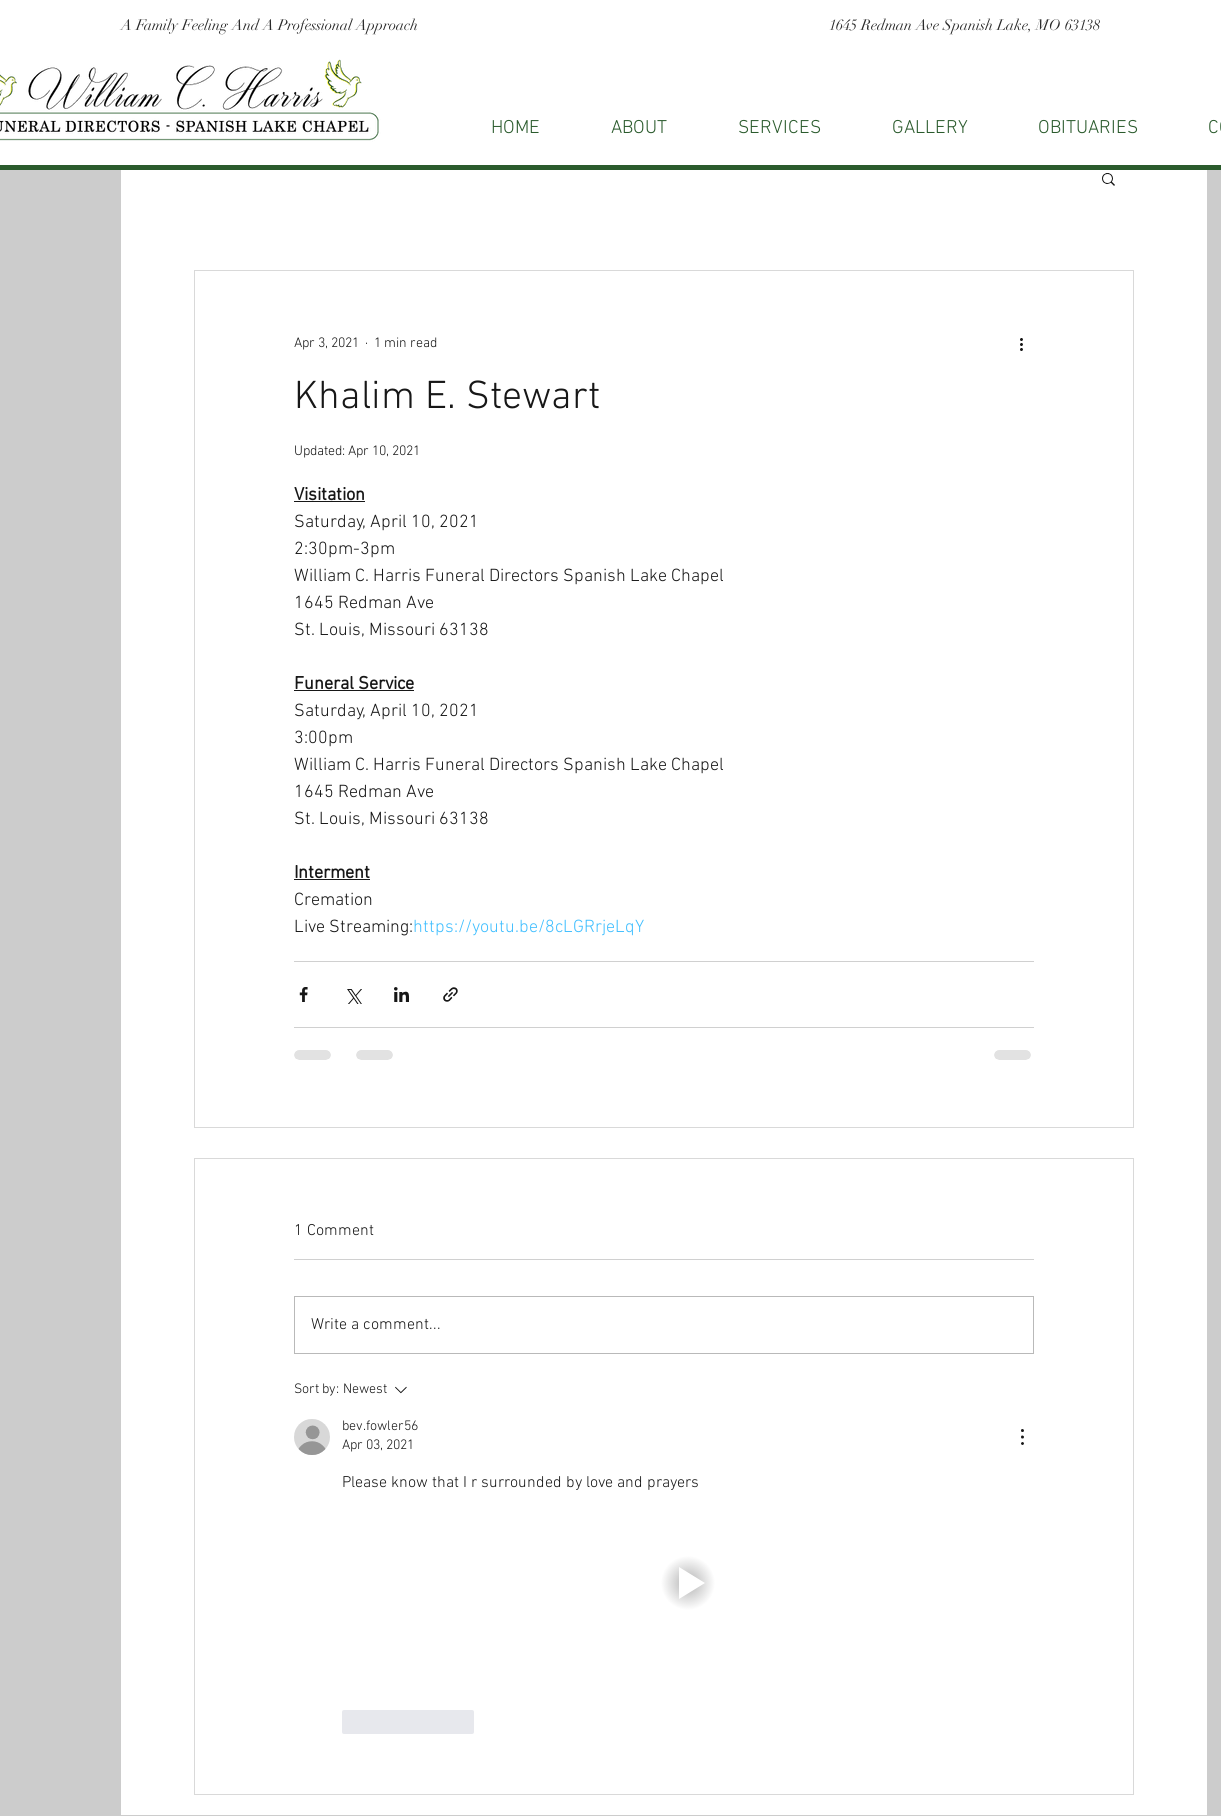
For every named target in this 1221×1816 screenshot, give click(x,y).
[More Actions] (1022, 1437)
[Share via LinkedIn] (401, 994)
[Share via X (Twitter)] (352, 994)
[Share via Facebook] (303, 994)
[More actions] (1022, 343)
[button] (1108, 178)
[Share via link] (450, 994)
